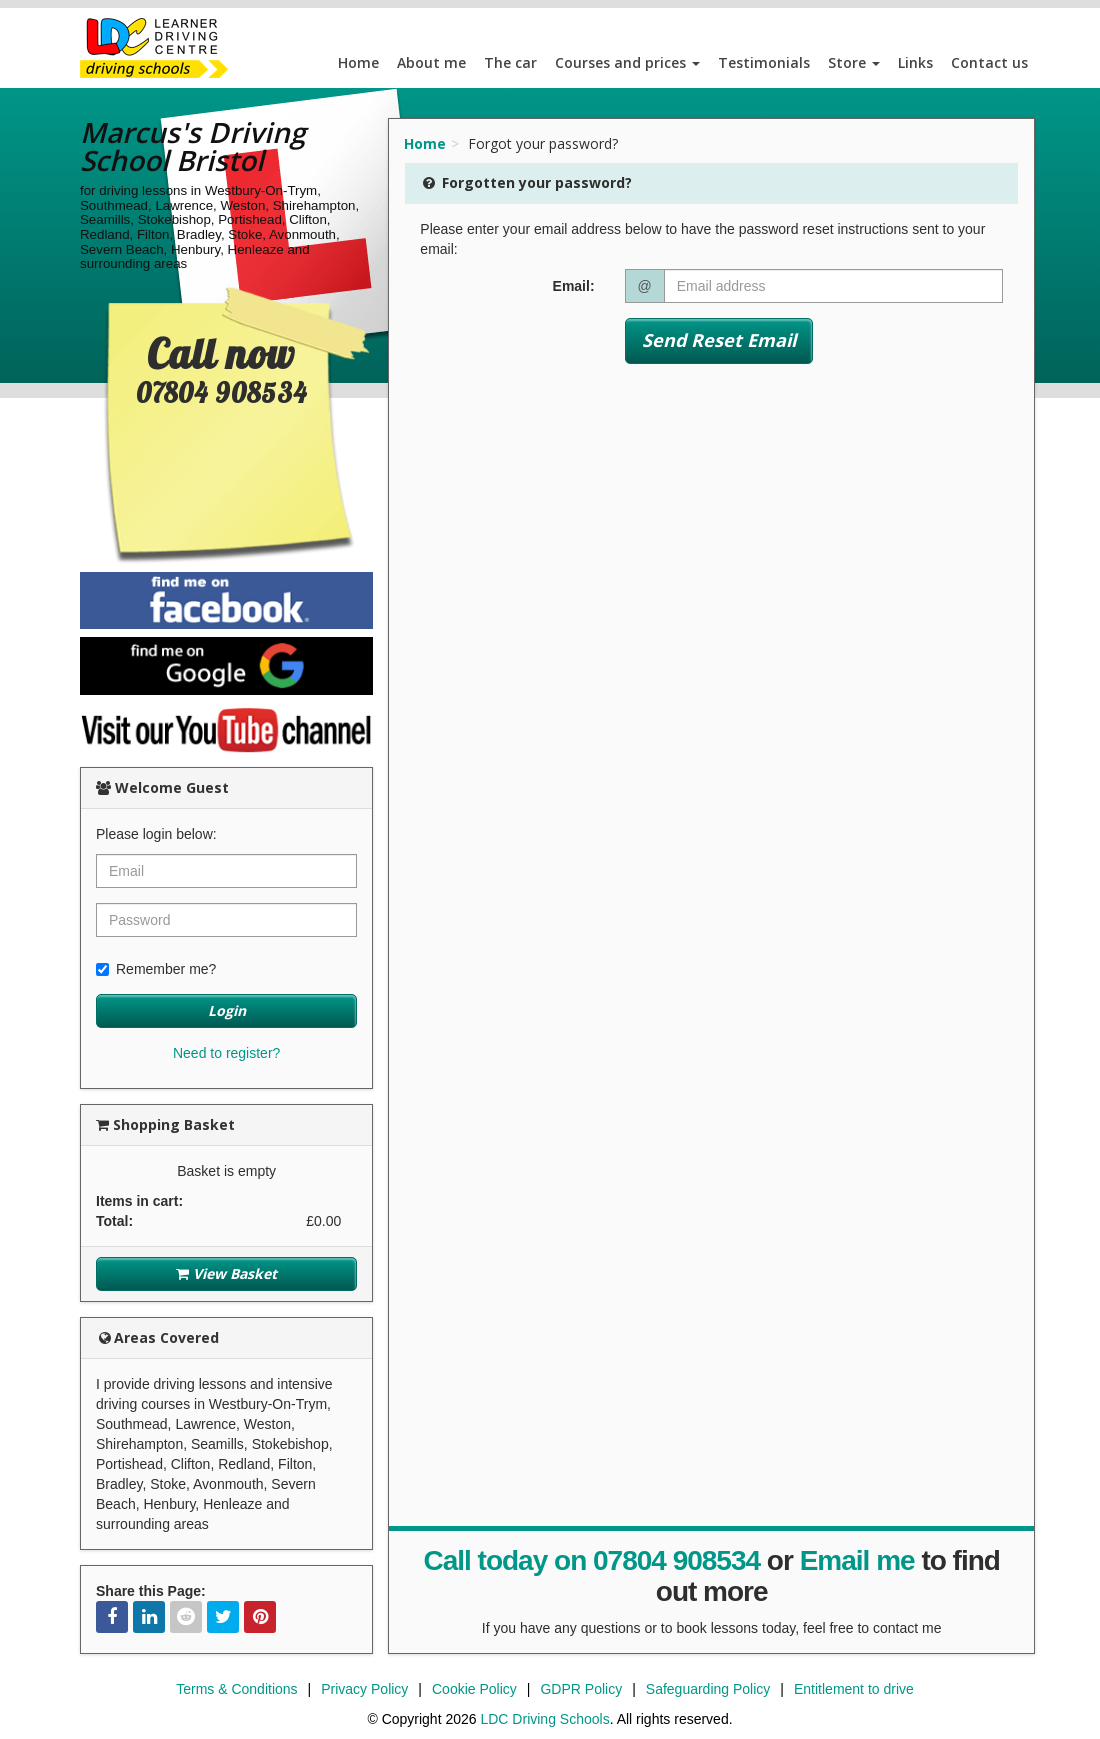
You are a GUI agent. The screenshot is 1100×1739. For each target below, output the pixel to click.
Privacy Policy (364, 1689)
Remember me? (156, 969)
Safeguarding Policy (708, 1689)
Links (915, 62)
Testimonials (764, 62)
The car (510, 62)
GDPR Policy (581, 1689)
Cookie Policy (474, 1689)
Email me (857, 1560)
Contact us (989, 62)
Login (227, 1010)
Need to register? (226, 1053)
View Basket (226, 1273)
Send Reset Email (719, 340)
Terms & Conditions (236, 1689)
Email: (574, 286)
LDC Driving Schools (544, 1719)
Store (854, 62)
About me (431, 62)
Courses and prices (627, 62)
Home (358, 62)
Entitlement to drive (854, 1689)
